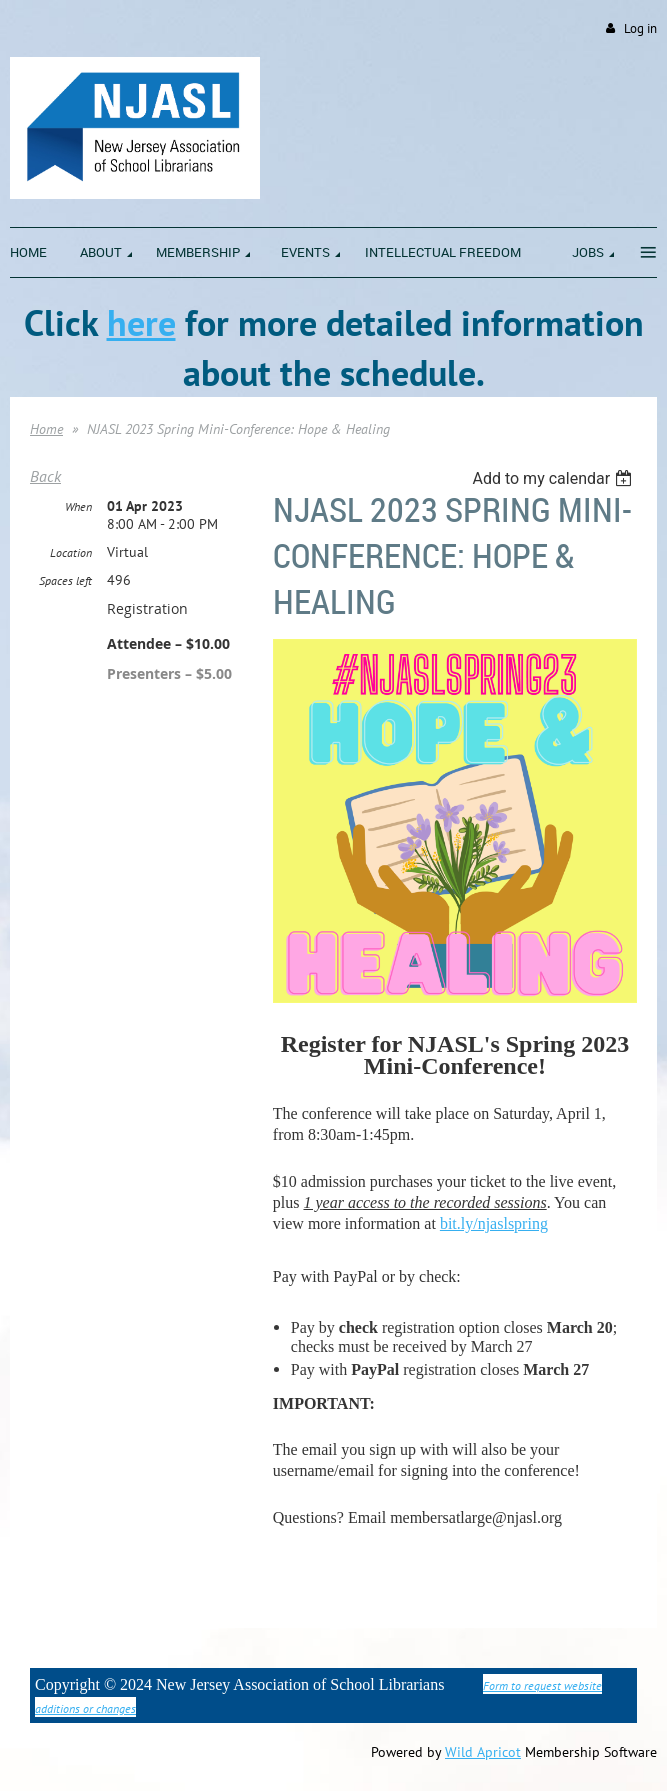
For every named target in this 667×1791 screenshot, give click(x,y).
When (78, 506)
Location (71, 552)
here (141, 322)
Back (45, 476)
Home (46, 429)
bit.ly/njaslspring (494, 1223)
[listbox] (554, 478)
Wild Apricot (483, 1752)
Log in (640, 28)
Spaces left (65, 580)
